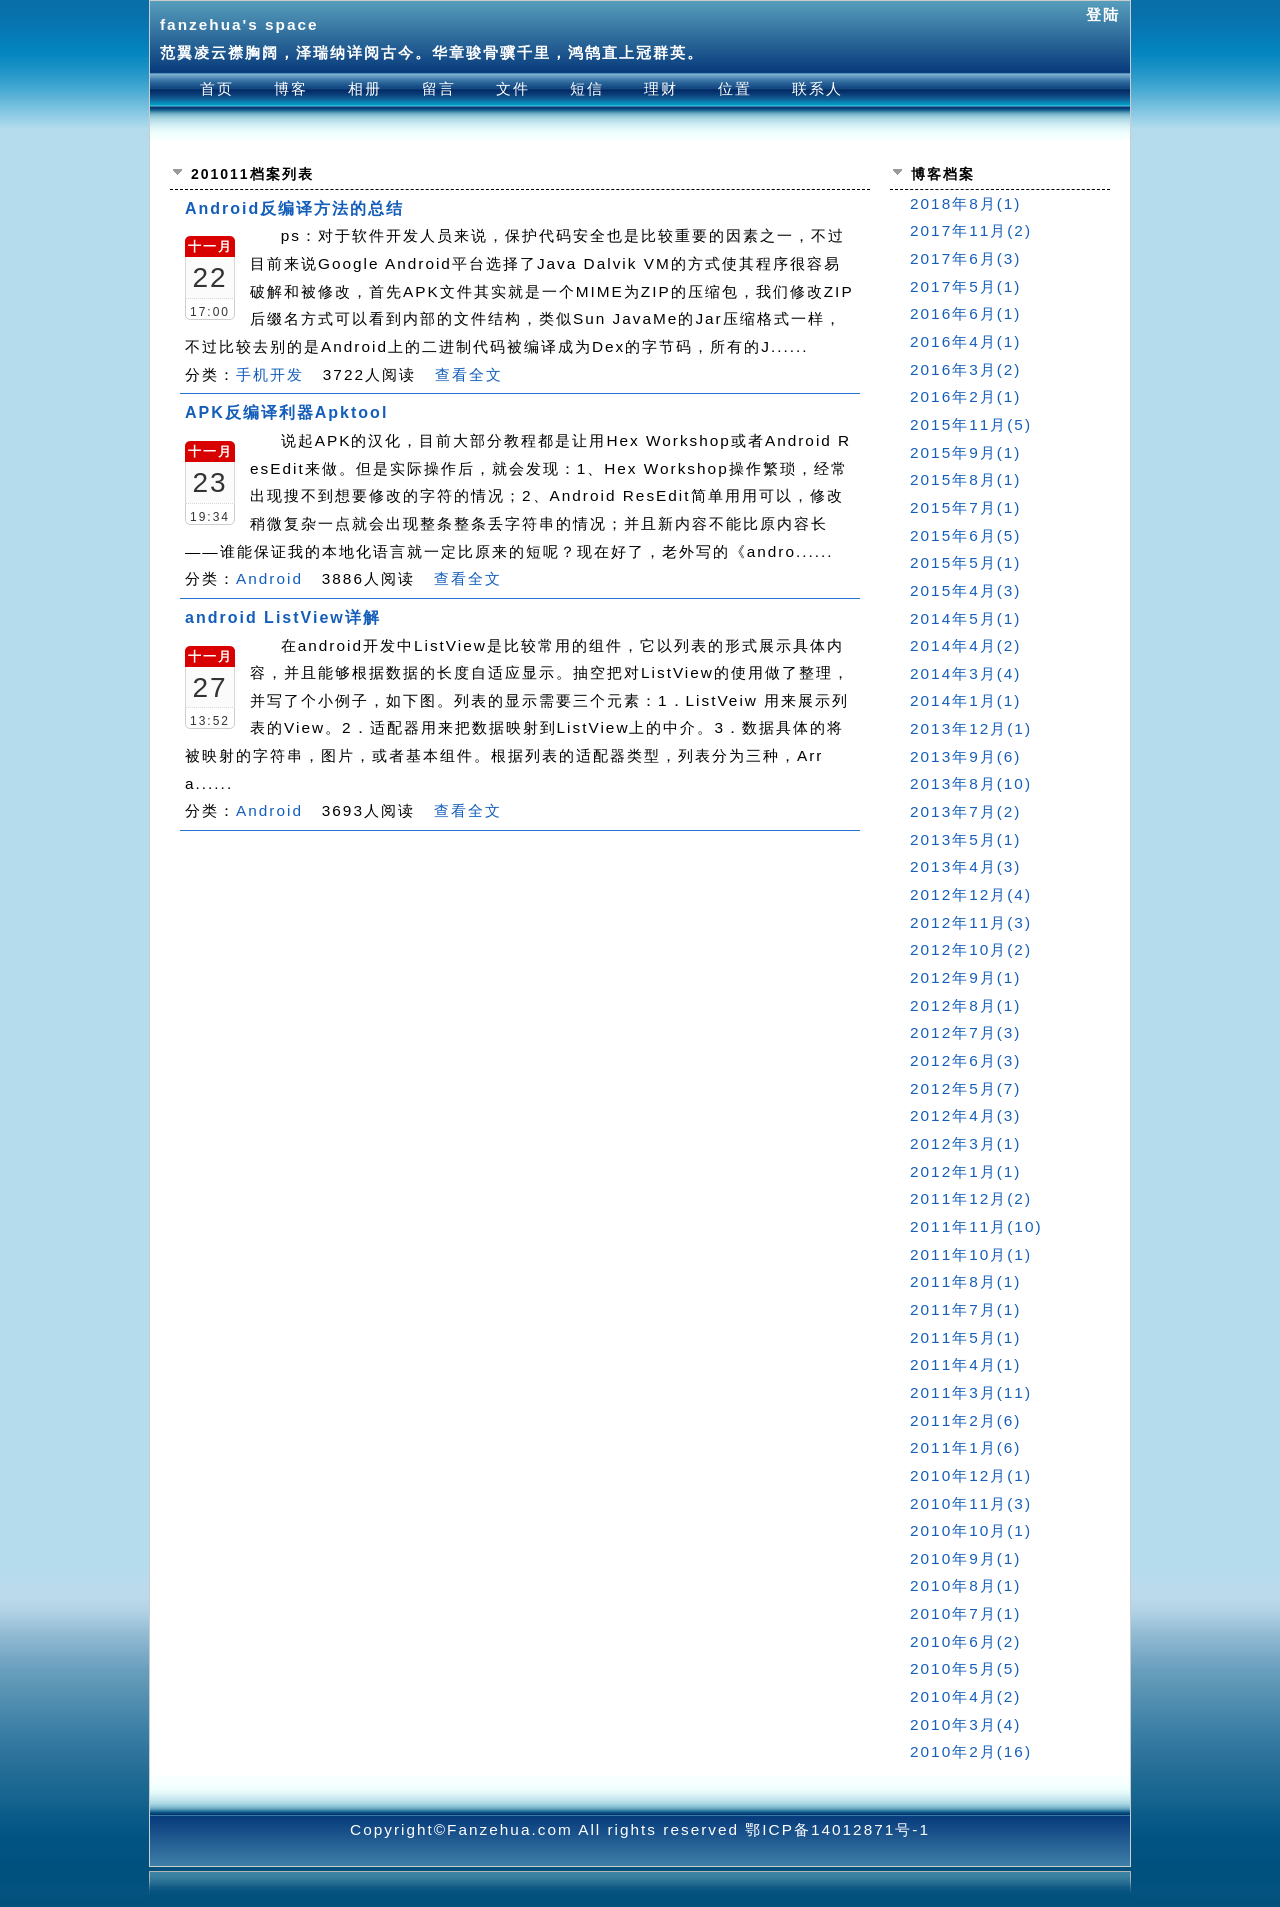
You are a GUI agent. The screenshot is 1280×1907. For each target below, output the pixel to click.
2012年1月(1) (965, 1171)
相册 (365, 88)
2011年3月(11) (971, 1392)
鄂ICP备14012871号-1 (837, 1829)
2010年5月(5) (965, 1668)
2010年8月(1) (965, 1585)
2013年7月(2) (965, 811)
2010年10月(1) (971, 1530)
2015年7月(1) (965, 507)
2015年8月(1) (965, 479)
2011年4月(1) (965, 1364)
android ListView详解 (283, 617)
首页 (217, 88)
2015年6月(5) (965, 535)
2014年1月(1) (965, 700)
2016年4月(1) (965, 341)
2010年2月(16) (971, 1751)
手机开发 (270, 374)
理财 (661, 88)
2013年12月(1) (971, 728)
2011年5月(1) (965, 1337)
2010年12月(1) (971, 1475)
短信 (587, 88)
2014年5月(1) (965, 618)
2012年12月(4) (971, 894)
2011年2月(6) (965, 1420)
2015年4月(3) (965, 590)
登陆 (1103, 14)
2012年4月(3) (965, 1115)
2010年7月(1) (965, 1613)
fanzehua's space (239, 24)
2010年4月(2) (965, 1696)
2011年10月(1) (971, 1254)
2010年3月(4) (965, 1724)
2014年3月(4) (965, 673)
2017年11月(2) (971, 230)
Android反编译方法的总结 (294, 208)
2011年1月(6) (965, 1447)
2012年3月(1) (965, 1143)
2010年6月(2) (965, 1641)
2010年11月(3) (971, 1503)
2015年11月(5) (971, 424)
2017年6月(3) (965, 258)
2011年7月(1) (965, 1309)
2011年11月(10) (976, 1226)
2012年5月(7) (965, 1088)
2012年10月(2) (971, 949)
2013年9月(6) (965, 756)
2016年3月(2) (965, 369)
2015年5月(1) (965, 562)
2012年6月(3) (965, 1060)
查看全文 (469, 374)
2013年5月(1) (965, 839)
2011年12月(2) (971, 1198)
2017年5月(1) (965, 286)
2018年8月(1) (965, 203)
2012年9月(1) (965, 977)
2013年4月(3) (965, 866)
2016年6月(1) (965, 313)
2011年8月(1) (965, 1281)
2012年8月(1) (965, 1005)
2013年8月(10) (971, 783)
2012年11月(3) (971, 922)
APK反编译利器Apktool (286, 412)
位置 (735, 88)
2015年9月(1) (965, 452)
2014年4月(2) (965, 645)
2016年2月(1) (965, 396)
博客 (291, 88)
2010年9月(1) (965, 1558)
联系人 (817, 88)
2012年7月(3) (965, 1032)
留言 (439, 88)
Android (269, 578)
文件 (513, 88)
